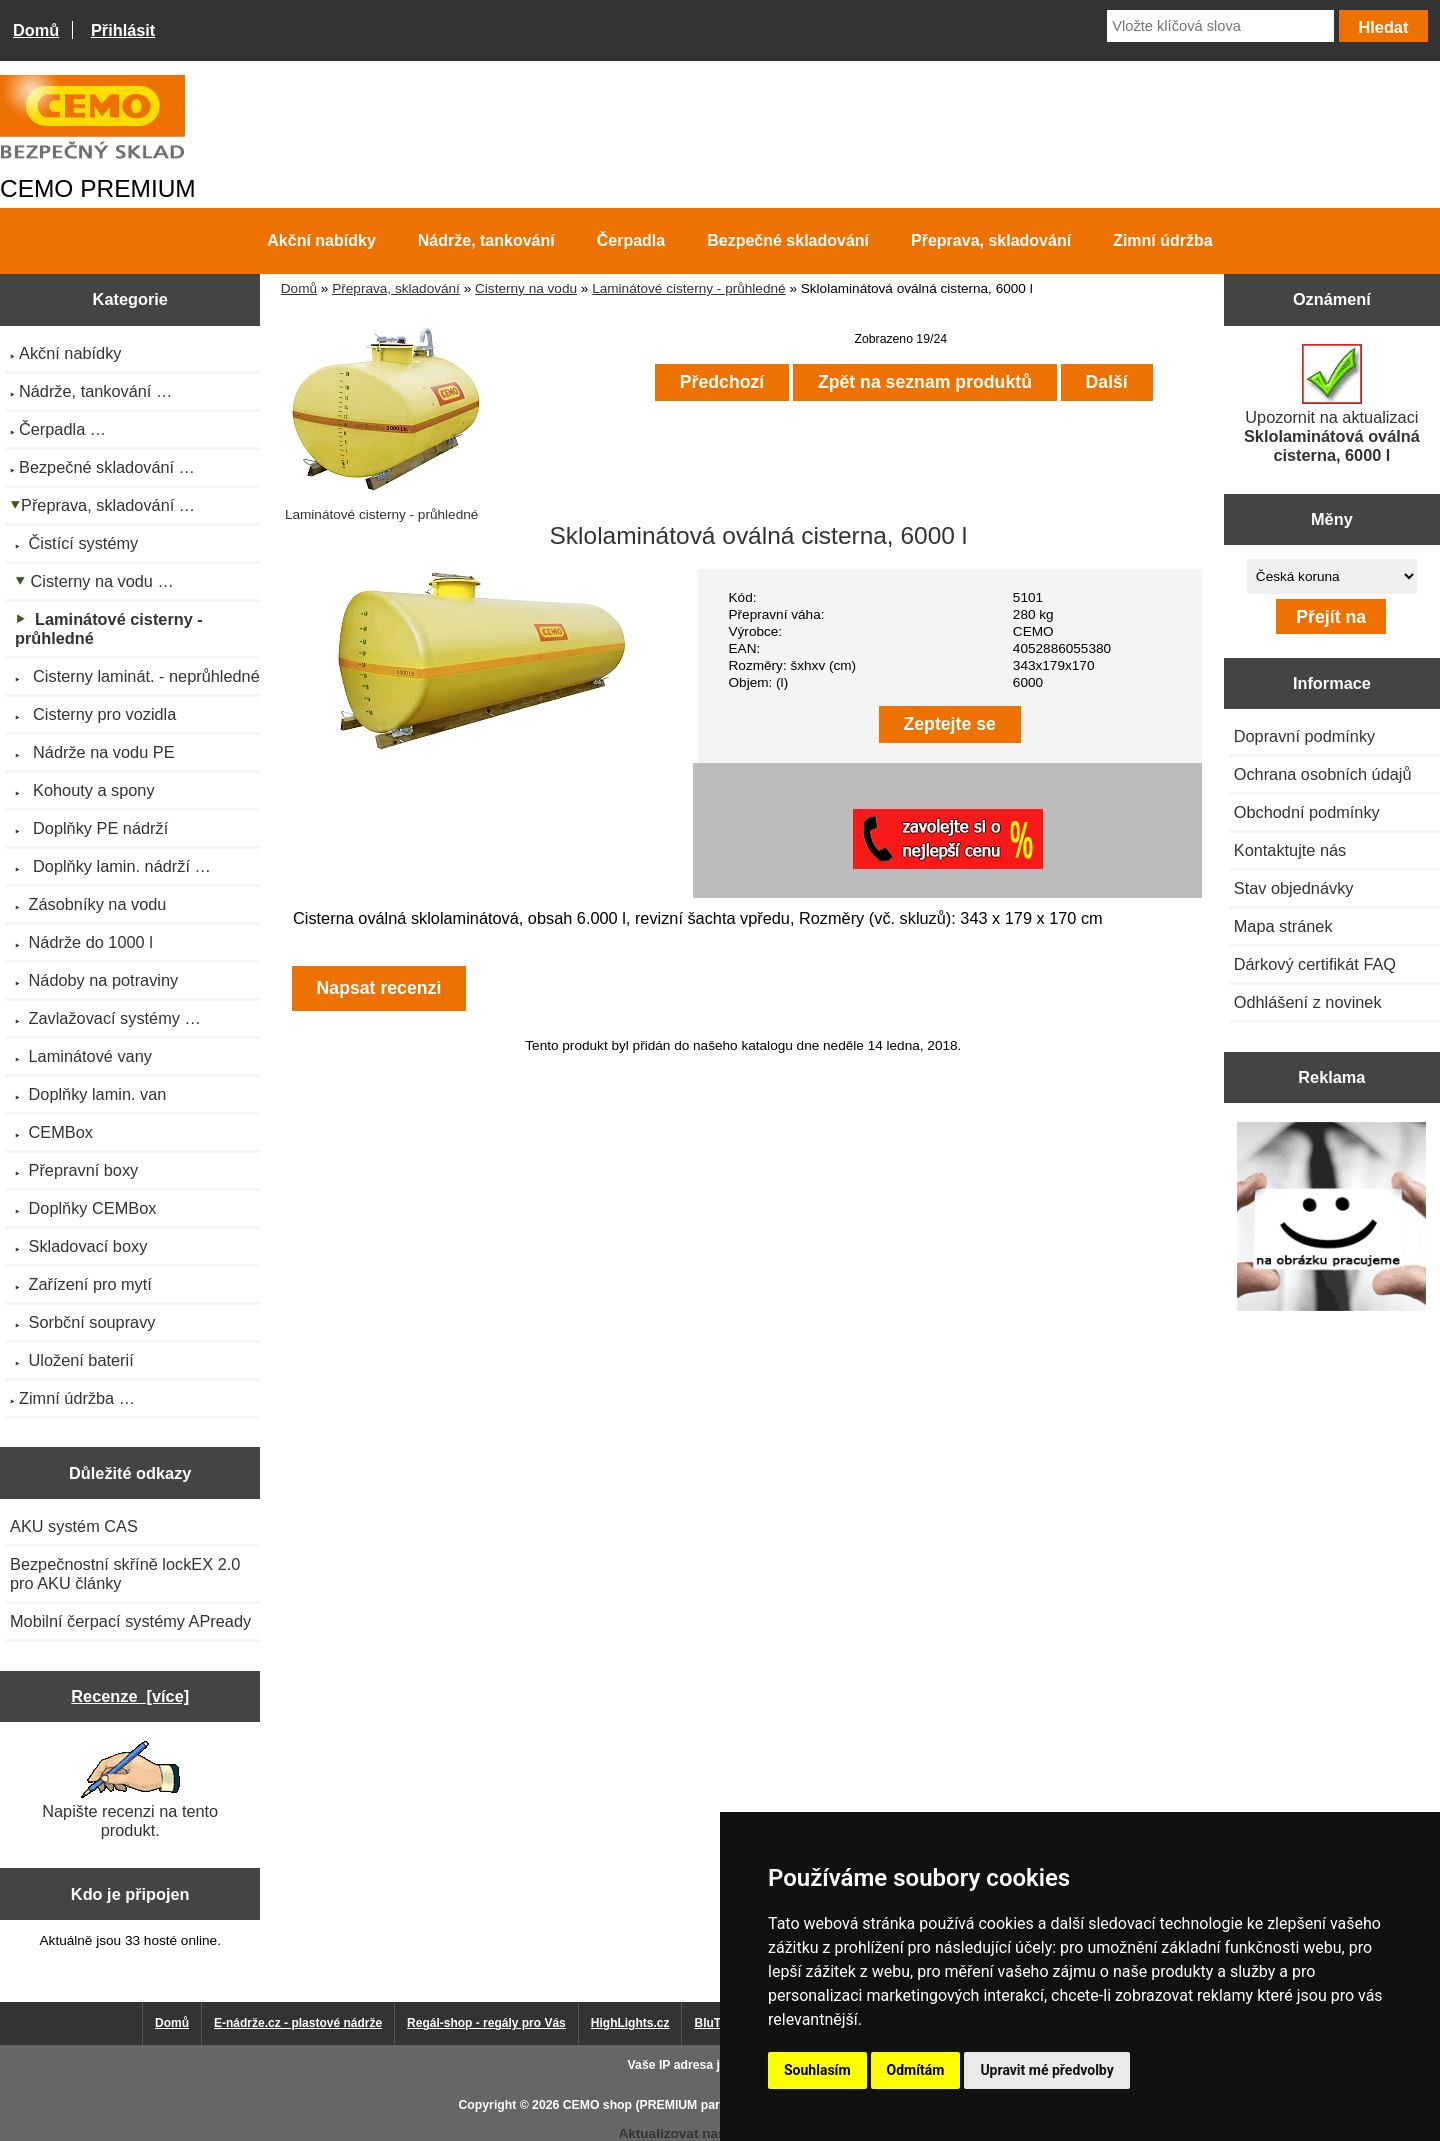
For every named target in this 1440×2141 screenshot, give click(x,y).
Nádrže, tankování (486, 240)
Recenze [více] (130, 1696)
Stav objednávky (1294, 888)
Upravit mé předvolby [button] (1046, 2070)
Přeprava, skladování (396, 288)
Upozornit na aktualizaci (1332, 404)
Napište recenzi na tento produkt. (130, 1790)
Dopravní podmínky (1304, 736)
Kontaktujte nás (1290, 850)
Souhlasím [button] (817, 2070)
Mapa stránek (1283, 926)
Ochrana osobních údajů (1323, 774)
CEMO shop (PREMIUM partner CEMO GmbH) (695, 2105)
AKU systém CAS (74, 1526)
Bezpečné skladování (788, 240)
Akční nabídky (321, 240)
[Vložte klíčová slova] (1220, 26)
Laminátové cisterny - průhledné (688, 288)
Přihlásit (123, 30)
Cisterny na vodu (526, 288)
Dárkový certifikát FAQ (1315, 964)
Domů (36, 30)
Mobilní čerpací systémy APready (130, 1621)
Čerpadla (631, 240)
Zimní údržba (1163, 240)
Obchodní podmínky (1307, 812)
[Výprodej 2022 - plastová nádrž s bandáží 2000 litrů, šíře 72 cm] (1331, 1218)
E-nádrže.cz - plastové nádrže (298, 2023)
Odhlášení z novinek (1308, 1002)
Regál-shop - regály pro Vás (486, 2023)
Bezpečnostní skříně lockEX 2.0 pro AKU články (125, 1573)
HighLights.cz (630, 2023)
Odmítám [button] (916, 2070)
